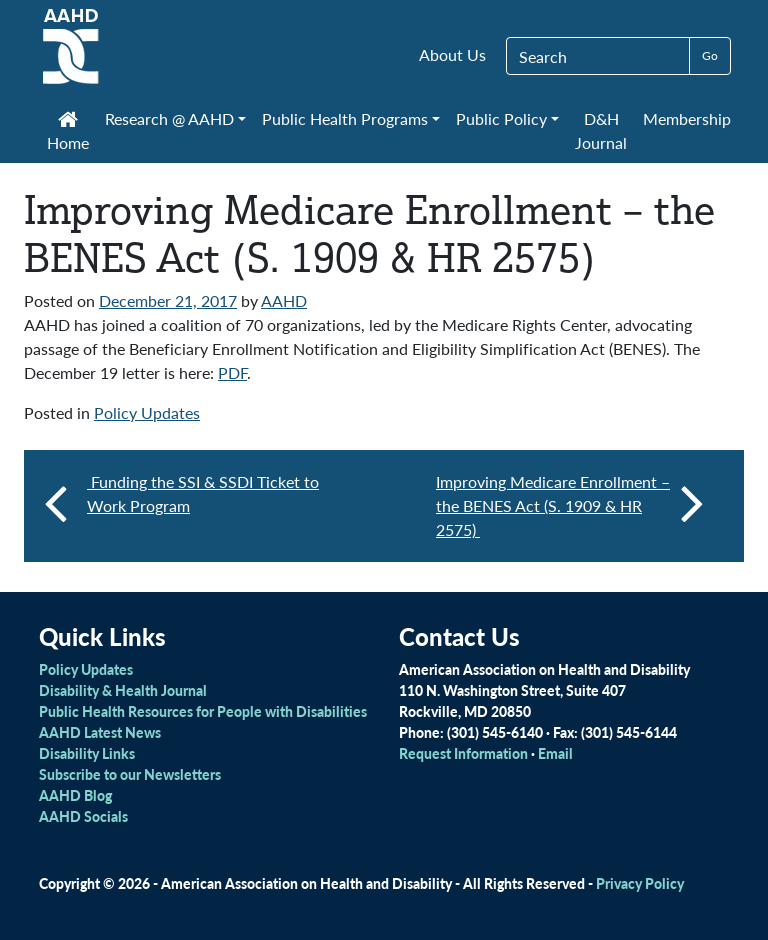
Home (68, 133)
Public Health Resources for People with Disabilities (203, 711)
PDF (232, 372)
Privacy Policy (640, 883)
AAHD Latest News (100, 732)
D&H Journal (601, 130)
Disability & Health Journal (123, 690)
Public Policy (501, 118)
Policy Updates (147, 412)
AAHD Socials (83, 816)
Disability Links (87, 753)
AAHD (284, 300)
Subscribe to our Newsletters (130, 774)
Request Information (463, 753)
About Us (452, 54)
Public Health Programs (345, 118)
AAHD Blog (75, 795)
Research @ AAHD (169, 118)
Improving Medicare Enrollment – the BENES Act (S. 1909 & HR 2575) (570, 505)
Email (555, 753)
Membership (687, 118)
